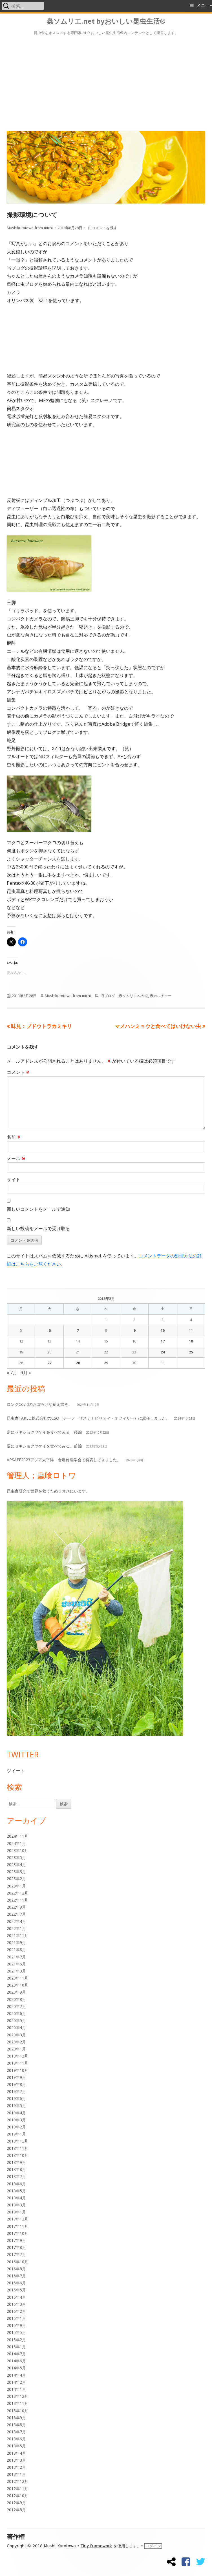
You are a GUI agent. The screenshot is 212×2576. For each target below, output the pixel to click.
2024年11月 (17, 1836)
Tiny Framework (96, 2546)
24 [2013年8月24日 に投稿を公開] (163, 1352)
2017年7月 (16, 2254)
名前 (14, 1137)
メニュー (204, 5)
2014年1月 (16, 2389)
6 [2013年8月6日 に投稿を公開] (49, 1330)
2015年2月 (16, 2339)
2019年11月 (17, 2063)
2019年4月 (16, 2112)
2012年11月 (17, 2488)
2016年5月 (16, 2290)
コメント (18, 1072)
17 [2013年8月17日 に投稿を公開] (163, 1341)
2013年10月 (17, 2410)
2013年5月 (16, 2445)
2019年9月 (16, 2077)
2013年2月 (16, 2467)
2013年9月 (16, 2417)
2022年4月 (16, 1921)
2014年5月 (16, 2368)
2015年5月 (16, 2332)
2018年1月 (16, 2212)
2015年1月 (16, 2346)
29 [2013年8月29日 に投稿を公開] (106, 1362)
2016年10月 (17, 2261)
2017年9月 (16, 2240)
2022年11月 (17, 1900)
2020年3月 (16, 2034)
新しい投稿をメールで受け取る (38, 1228)
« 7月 (12, 1372)
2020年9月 (16, 1992)
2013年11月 (17, 2403)
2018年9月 (16, 2162)
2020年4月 (16, 2027)
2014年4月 (16, 2375)
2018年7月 (16, 2176)
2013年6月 (16, 2438)
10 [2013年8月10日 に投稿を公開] (163, 1330)
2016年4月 (16, 2297)
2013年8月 (16, 2424)
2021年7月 (16, 1957)
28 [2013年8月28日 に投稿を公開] (78, 1362)
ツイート (16, 1771)
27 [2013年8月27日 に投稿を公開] (49, 1362)
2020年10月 (17, 1985)
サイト (13, 1179)
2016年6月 (16, 2282)
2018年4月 (16, 2197)
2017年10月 (17, 2233)
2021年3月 (16, 1971)
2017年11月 (17, 2226)
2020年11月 (17, 1978)
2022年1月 (16, 1928)
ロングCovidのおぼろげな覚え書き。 (39, 1404)
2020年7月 (16, 2006)
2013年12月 (17, 2396)
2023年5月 (16, 1857)
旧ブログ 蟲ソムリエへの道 (124, 995)
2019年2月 (16, 2127)
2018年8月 (16, 2169)
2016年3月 (16, 2304)
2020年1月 (16, 2049)
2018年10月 (17, 2155)
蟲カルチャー (161, 995)
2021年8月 (16, 1949)
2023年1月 (16, 1886)
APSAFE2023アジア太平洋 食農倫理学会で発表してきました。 (64, 1459)
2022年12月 (17, 1893)
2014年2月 (16, 2382)
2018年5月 (16, 2190)
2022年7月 (16, 1914)
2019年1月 (16, 2134)
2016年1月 (16, 2318)
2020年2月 (16, 2042)
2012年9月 (16, 2502)
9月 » (26, 1372)
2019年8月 (16, 2084)
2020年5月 (16, 2020)
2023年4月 (16, 1864)
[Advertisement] (106, 82)
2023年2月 (16, 1878)
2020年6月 (16, 2013)
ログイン (153, 2546)
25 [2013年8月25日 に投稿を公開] (191, 1352)
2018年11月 (17, 2148)
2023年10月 (17, 1850)
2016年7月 (16, 2275)
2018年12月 (17, 2141)
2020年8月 (16, 1999)
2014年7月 (16, 2353)
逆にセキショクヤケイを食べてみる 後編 (44, 1432)
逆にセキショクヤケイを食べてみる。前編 (44, 1446)
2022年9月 (16, 1907)
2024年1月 (16, 1843)
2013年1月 (16, 2474)
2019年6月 (16, 2098)
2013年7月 (16, 2431)
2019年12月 (17, 2056)
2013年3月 (16, 2460)
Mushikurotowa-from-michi (30, 227)
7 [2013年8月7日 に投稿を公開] (78, 1330)
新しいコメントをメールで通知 (38, 1209)
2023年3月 (16, 1871)
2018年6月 (16, 2183)
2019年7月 (16, 2091)
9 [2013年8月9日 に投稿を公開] (134, 1330)
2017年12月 (17, 2219)
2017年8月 (16, 2247)
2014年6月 (16, 2360)
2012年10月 (17, 2495)
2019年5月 (16, 2105)
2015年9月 (16, 2325)
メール (16, 1158)
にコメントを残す (102, 227)
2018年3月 (16, 2205)
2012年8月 (16, 2509)
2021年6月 (16, 1964)
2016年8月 (16, 2268)
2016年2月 (16, 2311)
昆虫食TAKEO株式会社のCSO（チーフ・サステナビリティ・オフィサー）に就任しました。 (88, 1418)
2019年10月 (17, 2070)
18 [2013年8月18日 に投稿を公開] (191, 1341)
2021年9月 (16, 1942)
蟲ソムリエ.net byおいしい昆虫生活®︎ (106, 21)
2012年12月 (17, 2481)
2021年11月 (17, 1935)
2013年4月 (16, 2453)
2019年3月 (16, 2120)
